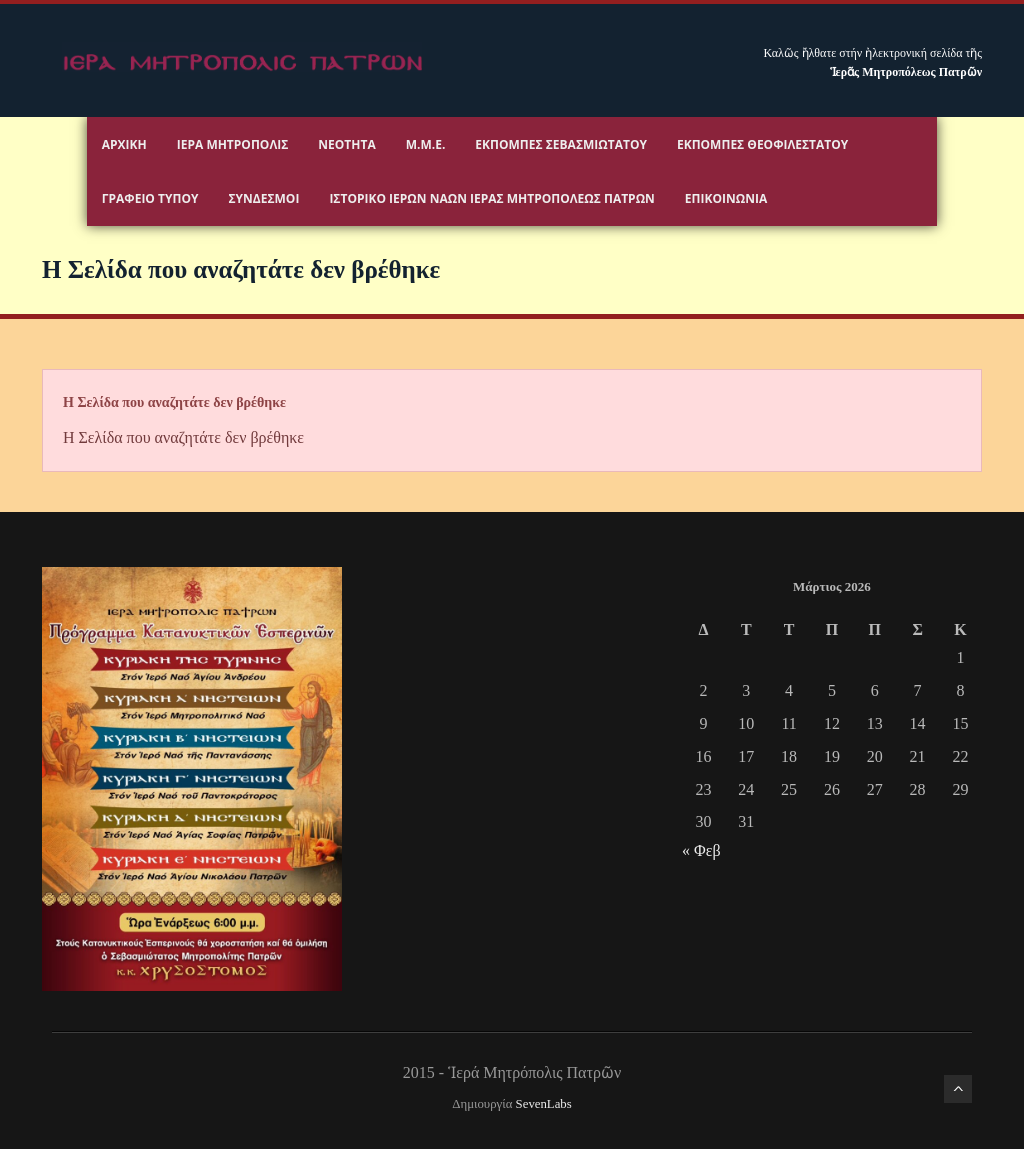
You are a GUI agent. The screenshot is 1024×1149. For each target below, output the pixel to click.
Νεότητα (346, 144)
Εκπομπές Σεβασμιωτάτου (561, 144)
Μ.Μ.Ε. (426, 144)
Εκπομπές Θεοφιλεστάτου (762, 144)
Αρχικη (124, 144)
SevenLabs (544, 1104)
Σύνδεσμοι (263, 198)
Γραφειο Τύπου (150, 198)
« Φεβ (701, 850)
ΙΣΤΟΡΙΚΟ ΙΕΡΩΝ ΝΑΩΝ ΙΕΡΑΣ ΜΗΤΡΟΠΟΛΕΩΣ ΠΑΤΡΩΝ (491, 198)
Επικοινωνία (726, 198)
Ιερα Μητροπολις (233, 144)
